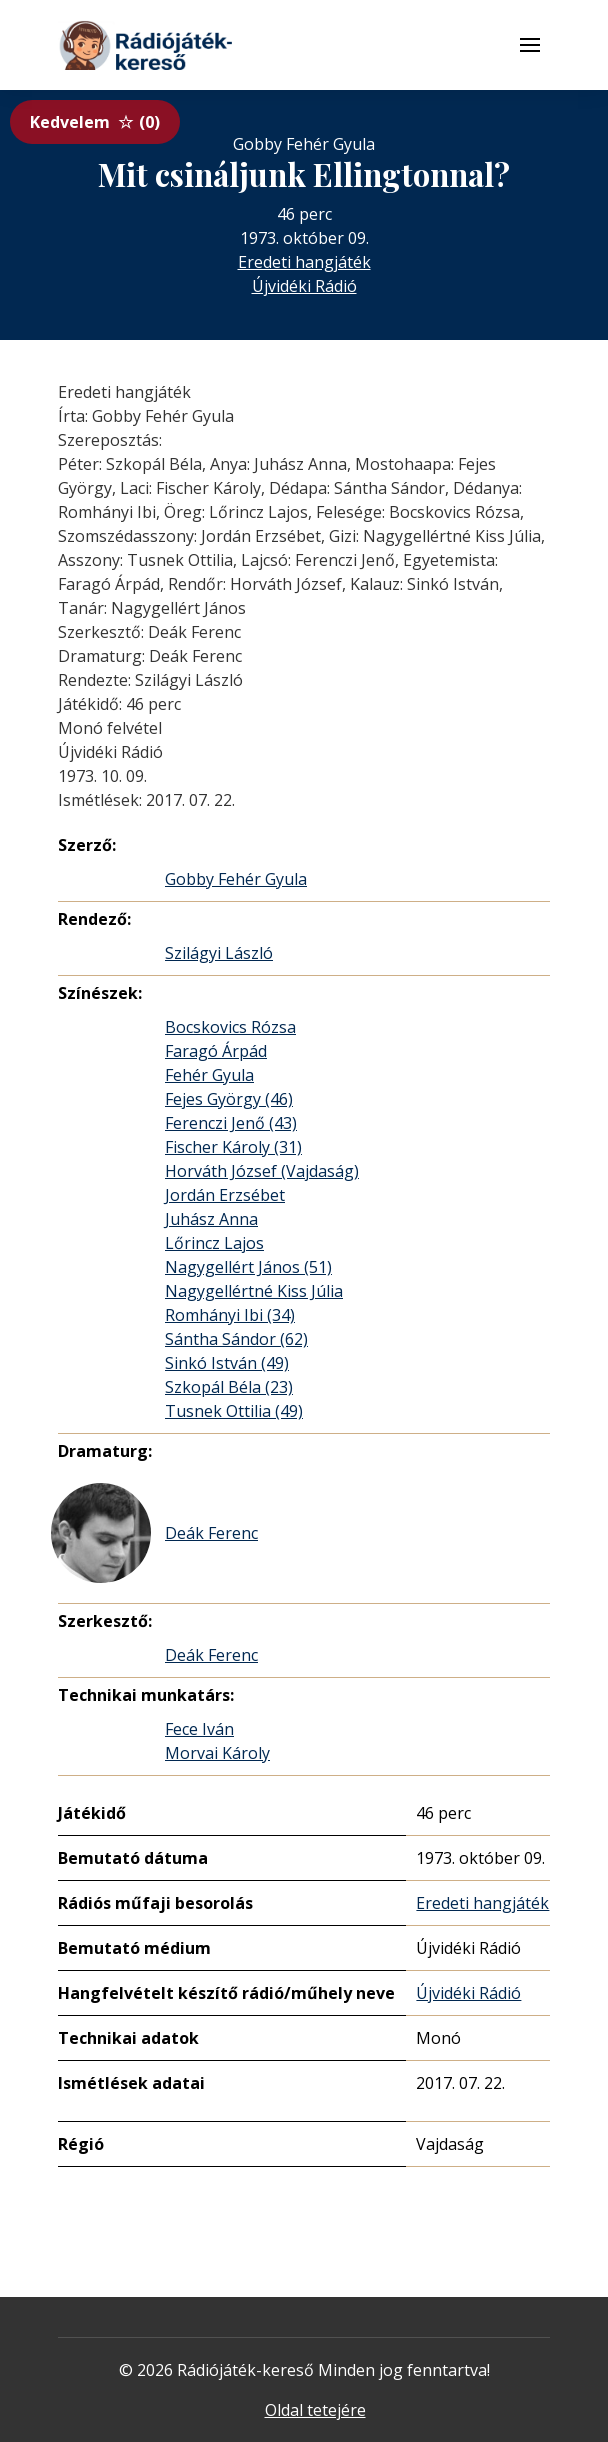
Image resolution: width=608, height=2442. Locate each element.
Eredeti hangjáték (304, 262)
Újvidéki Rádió (304, 286)
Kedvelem (95, 122)
